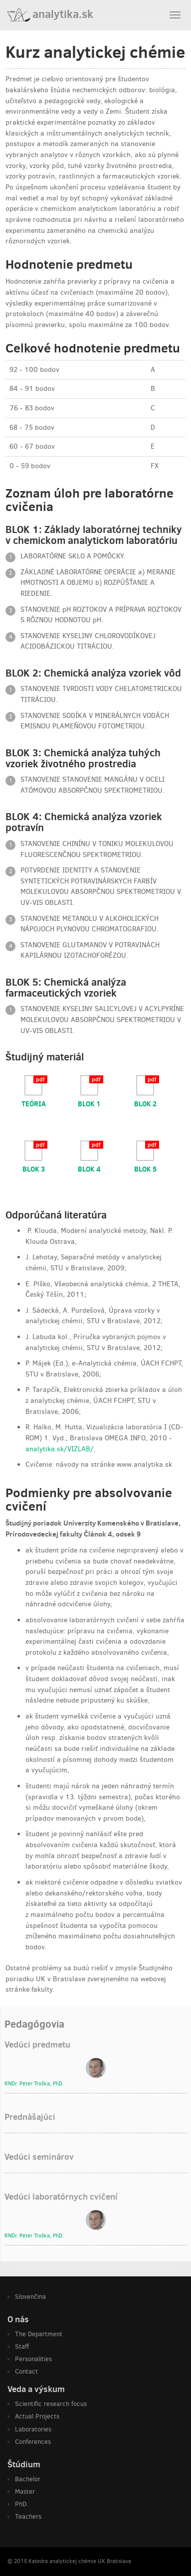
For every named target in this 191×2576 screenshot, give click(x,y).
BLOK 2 (145, 1103)
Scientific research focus (51, 2404)
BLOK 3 (33, 1168)
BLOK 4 (89, 1168)
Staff (22, 2346)
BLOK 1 (89, 1103)
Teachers (28, 2516)
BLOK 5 (145, 1168)
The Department (38, 2334)
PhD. (21, 2504)
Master (25, 2491)
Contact (26, 2371)
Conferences (33, 2441)
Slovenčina (30, 2296)
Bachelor (27, 2479)
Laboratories (33, 2429)
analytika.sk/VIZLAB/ (59, 1449)
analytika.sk (50, 14)
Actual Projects (37, 2416)
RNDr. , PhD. (34, 2083)
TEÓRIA (33, 1103)
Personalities (33, 2359)
